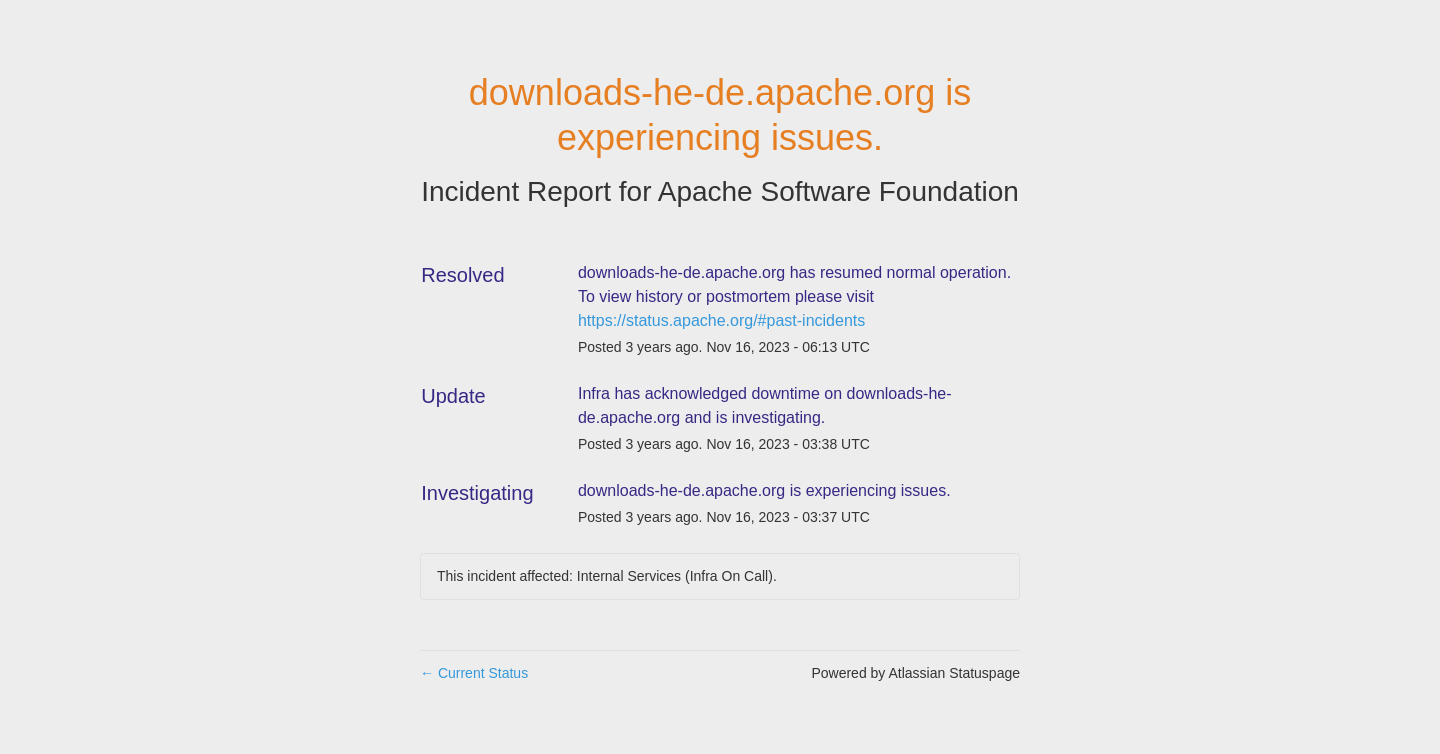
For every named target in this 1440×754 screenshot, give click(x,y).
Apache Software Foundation (838, 191)
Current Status (474, 673)
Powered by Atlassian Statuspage (915, 673)
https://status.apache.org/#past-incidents (721, 320)
